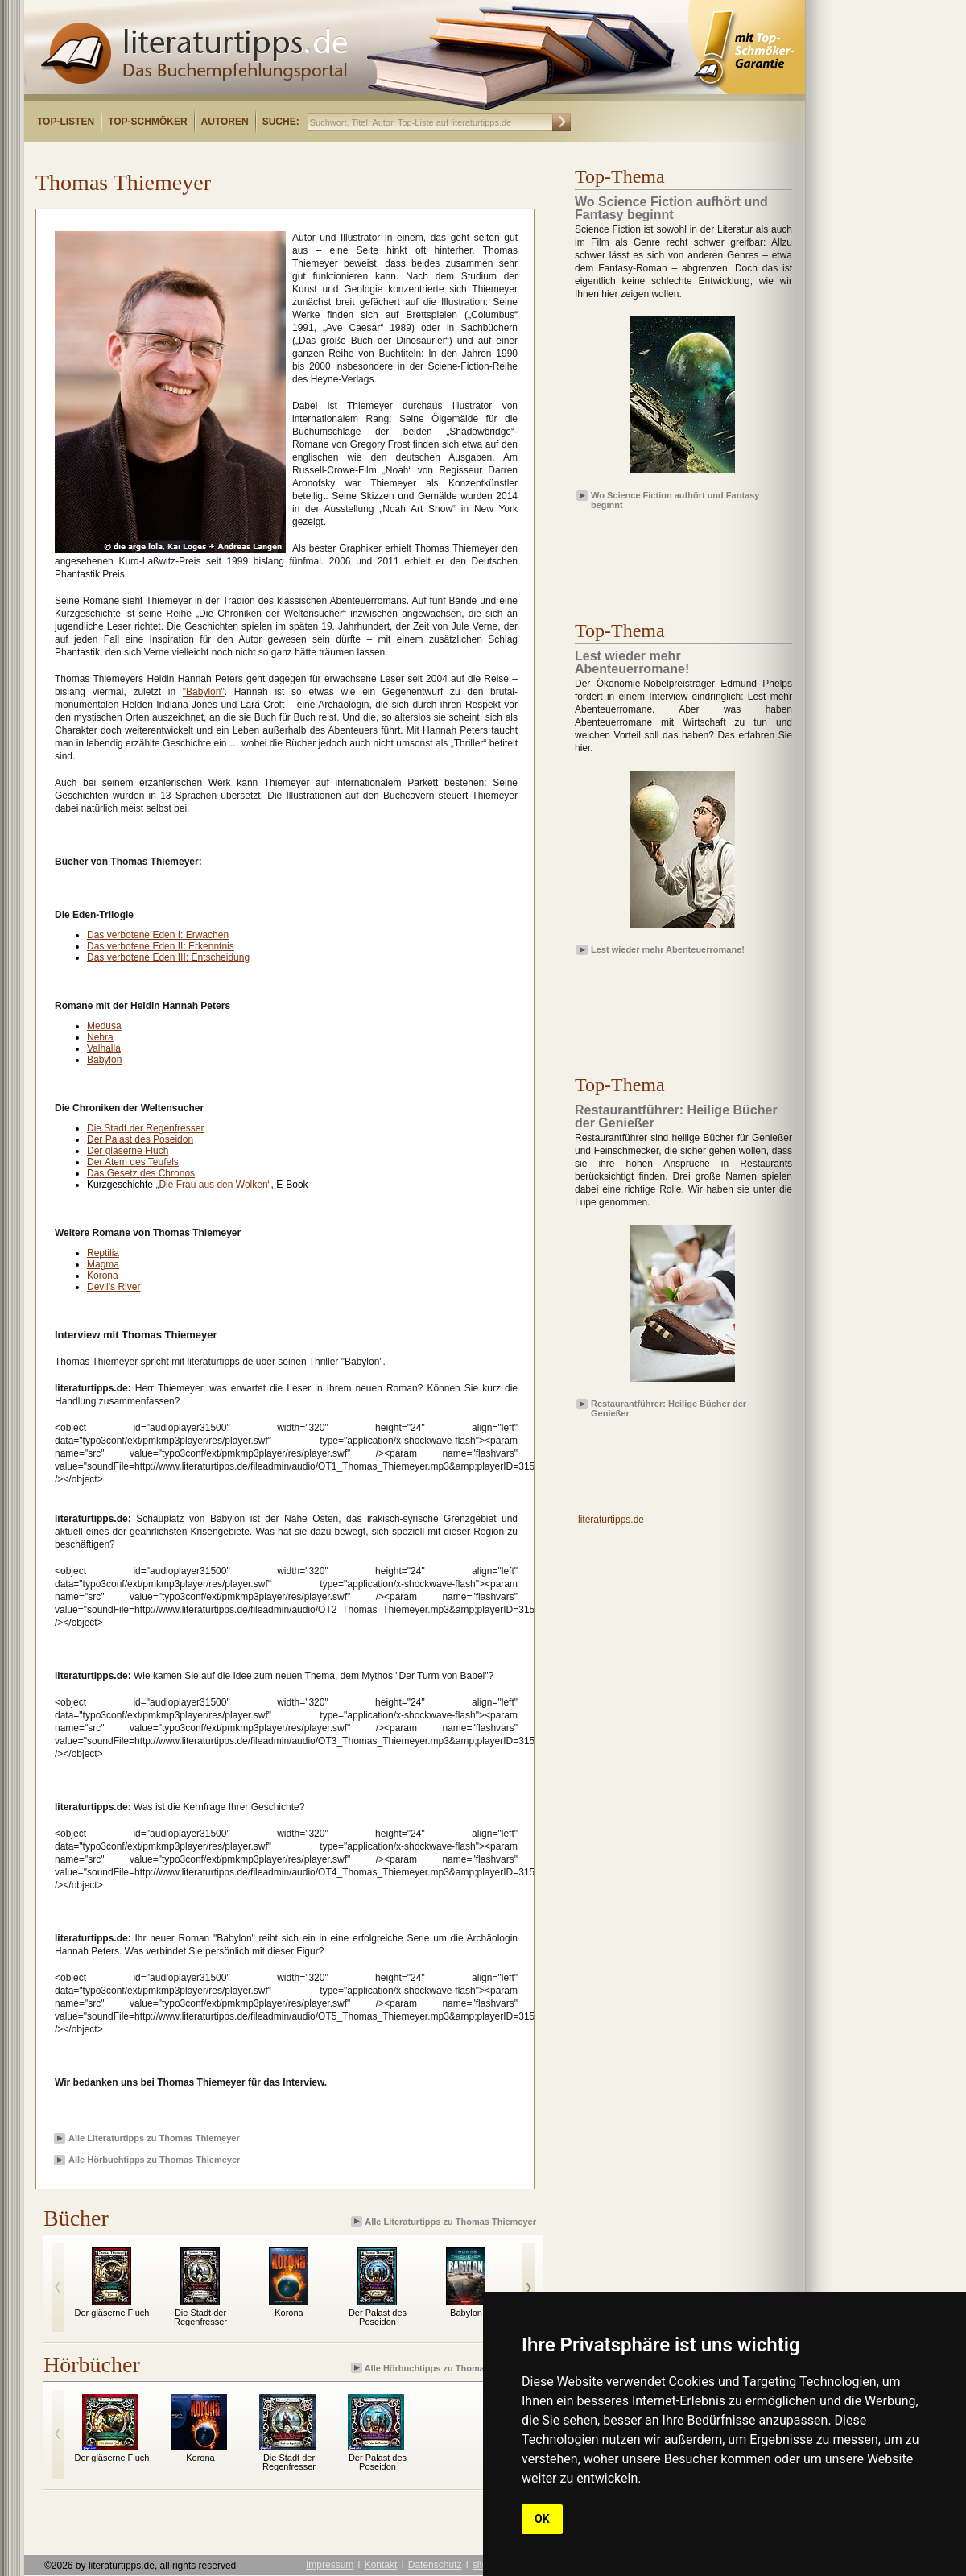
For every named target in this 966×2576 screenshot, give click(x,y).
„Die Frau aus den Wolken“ (212, 1184)
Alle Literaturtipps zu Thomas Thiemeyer (154, 2138)
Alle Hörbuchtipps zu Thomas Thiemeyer (154, 2160)
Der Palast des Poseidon (140, 1139)
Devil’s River (113, 1286)
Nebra (100, 1037)
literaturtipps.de (611, 1519)
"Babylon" (204, 691)
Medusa (104, 1026)
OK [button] (542, 2518)
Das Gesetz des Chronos (141, 1173)
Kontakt (381, 2564)
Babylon (104, 1059)
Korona (102, 1275)
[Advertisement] (668, 551)
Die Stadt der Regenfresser (145, 1128)
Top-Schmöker (147, 121)
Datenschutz (435, 2564)
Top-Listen (65, 121)
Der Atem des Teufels (133, 1162)
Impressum (329, 2564)
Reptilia (103, 1253)
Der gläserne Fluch (127, 1150)
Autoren (225, 121)
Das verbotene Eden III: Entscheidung (168, 957)
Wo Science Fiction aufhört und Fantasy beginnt (675, 499)
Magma (103, 1264)
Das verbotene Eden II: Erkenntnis (160, 946)
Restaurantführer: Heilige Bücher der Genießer (668, 1407)
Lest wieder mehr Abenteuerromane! (668, 949)
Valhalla (104, 1048)
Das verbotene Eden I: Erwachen (158, 935)
